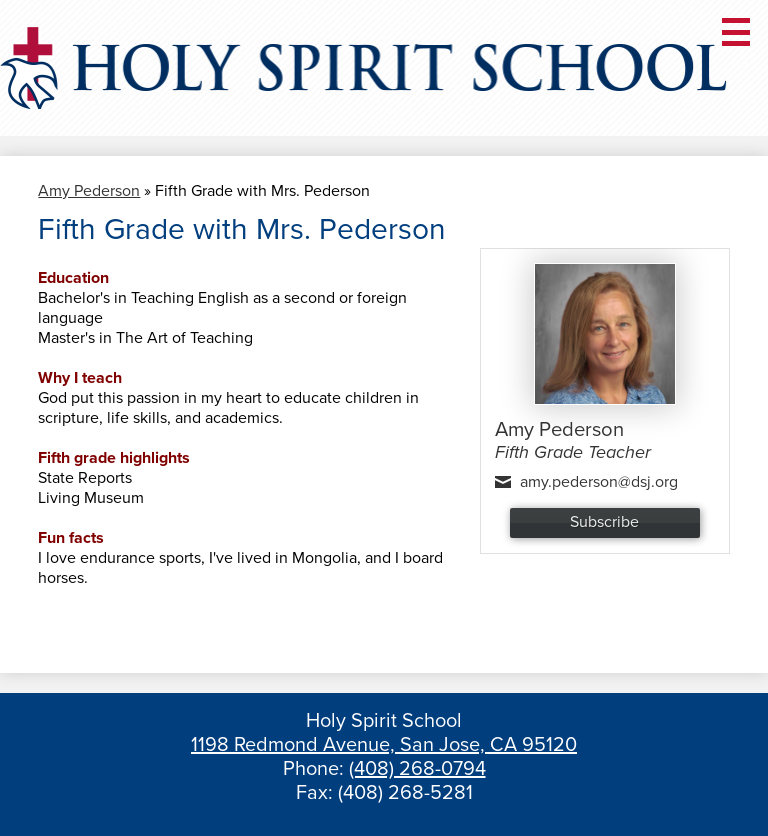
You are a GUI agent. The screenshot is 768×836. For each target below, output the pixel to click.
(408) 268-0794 (417, 769)
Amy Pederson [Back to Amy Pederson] (89, 191)
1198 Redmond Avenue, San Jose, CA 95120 (384, 745)
